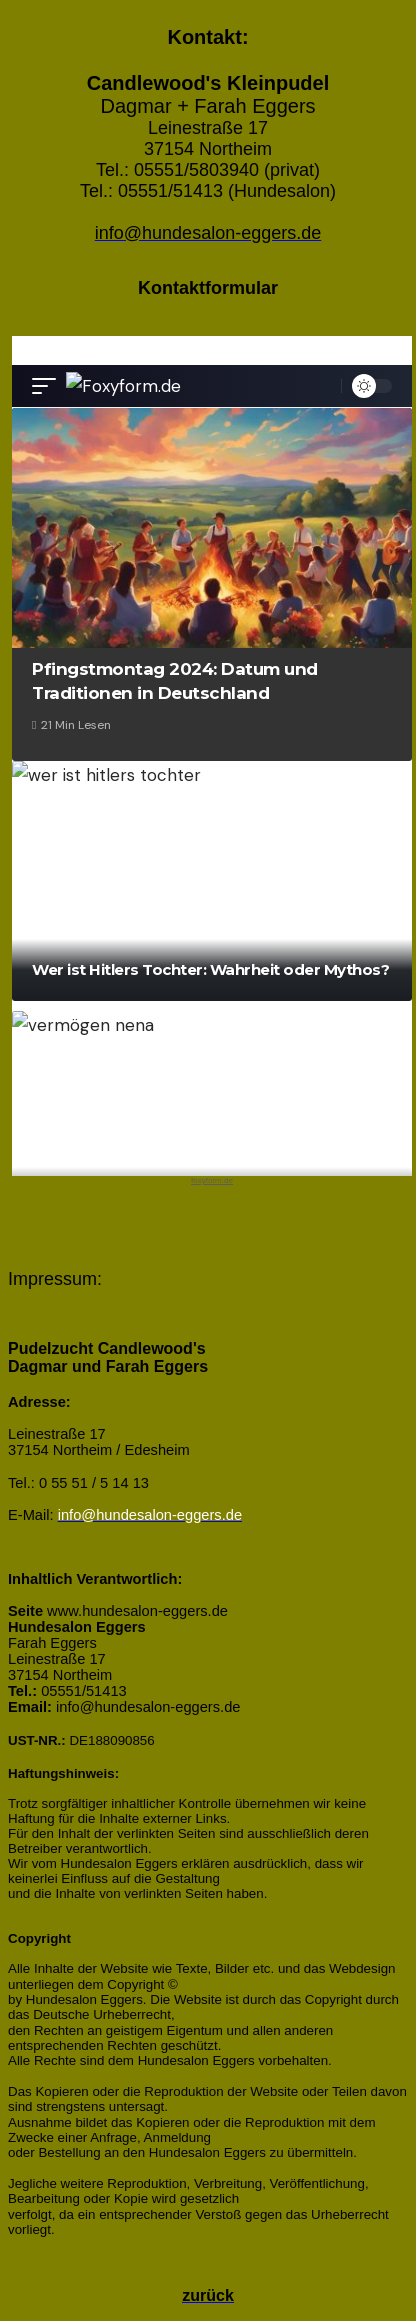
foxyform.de (212, 1180)
